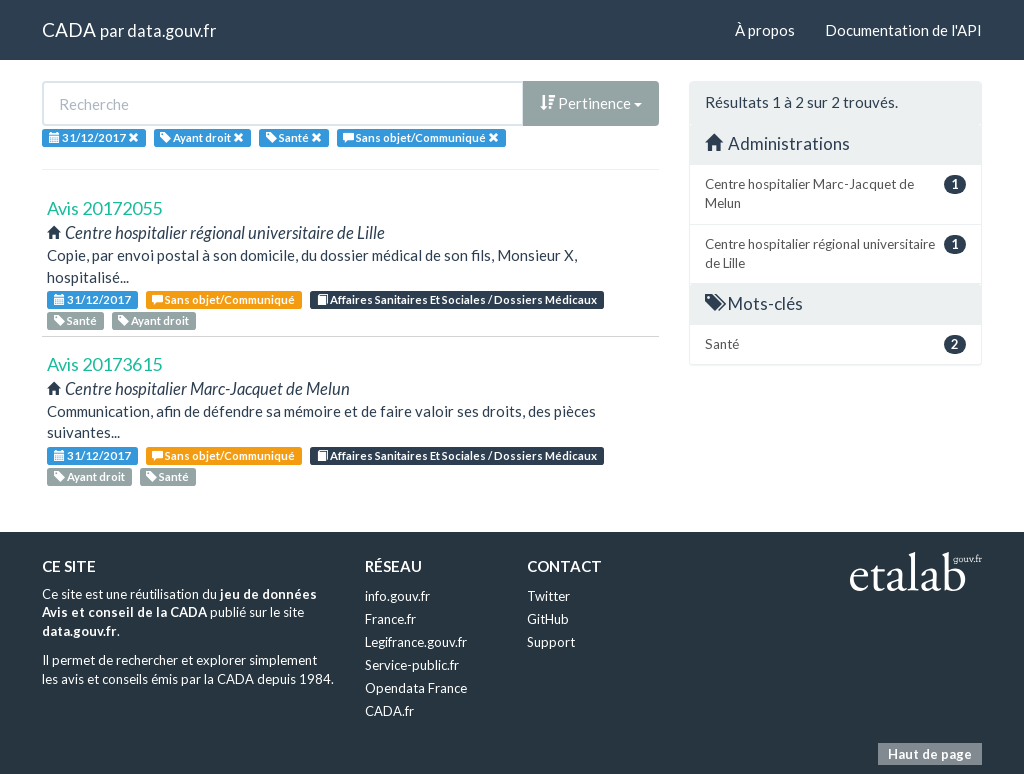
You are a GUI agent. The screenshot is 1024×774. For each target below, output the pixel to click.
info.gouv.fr (397, 596)
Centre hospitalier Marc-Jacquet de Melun (835, 193)
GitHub (548, 619)
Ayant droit (153, 320)
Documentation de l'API (903, 30)
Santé (75, 320)
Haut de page (930, 754)
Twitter (548, 596)
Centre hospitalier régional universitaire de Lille (835, 253)
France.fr (390, 619)
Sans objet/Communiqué (223, 299)
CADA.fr (389, 711)
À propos (765, 30)
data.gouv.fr (171, 30)
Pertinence (591, 103)
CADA (69, 29)
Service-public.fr (412, 665)
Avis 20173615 (104, 364)
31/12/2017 (92, 299)
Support (551, 642)
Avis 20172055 (104, 208)
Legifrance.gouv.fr (416, 642)
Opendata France (416, 688)
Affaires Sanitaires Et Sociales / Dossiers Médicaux (457, 299)
